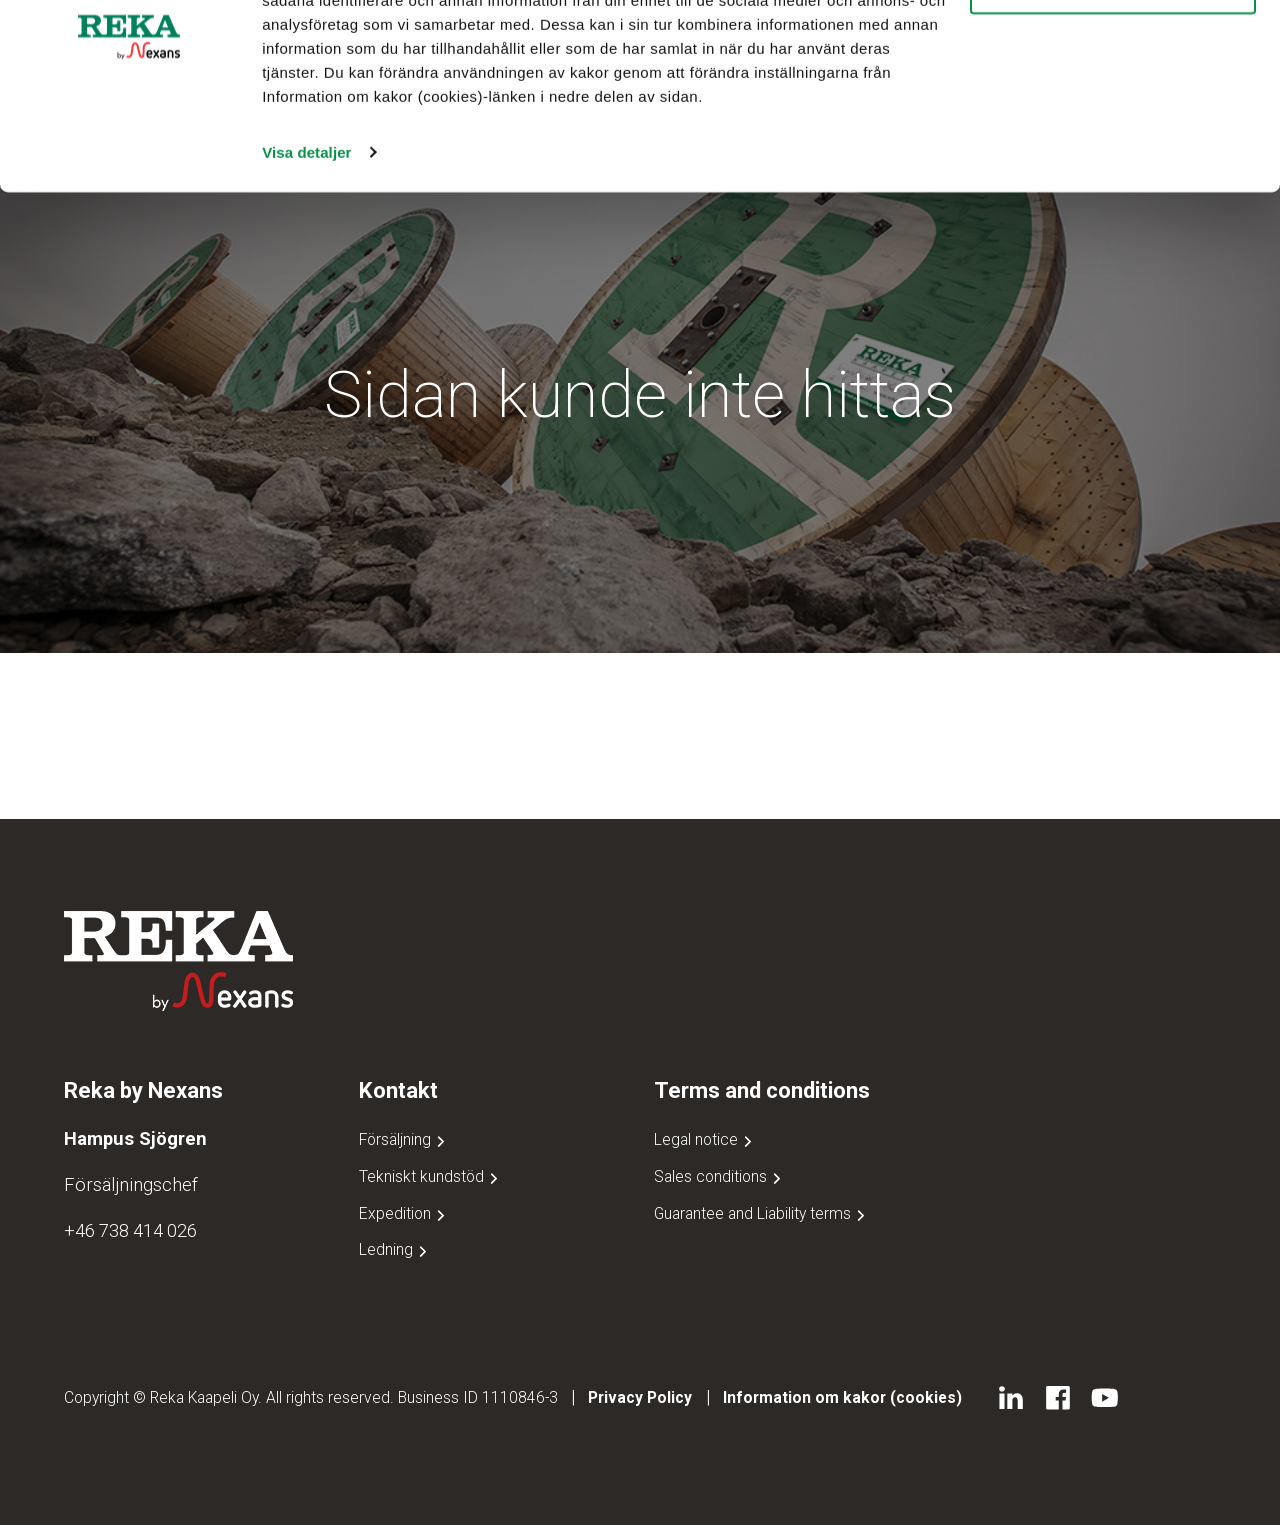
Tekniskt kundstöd (430, 1176)
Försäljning (404, 1139)
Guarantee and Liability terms (761, 1213)
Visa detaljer (306, 271)
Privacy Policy (640, 1397)
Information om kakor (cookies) (842, 1397)
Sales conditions (719, 1176)
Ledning (395, 1249)
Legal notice (705, 1139)
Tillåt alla (1113, 49)
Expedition (404, 1213)
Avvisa (1113, 108)
